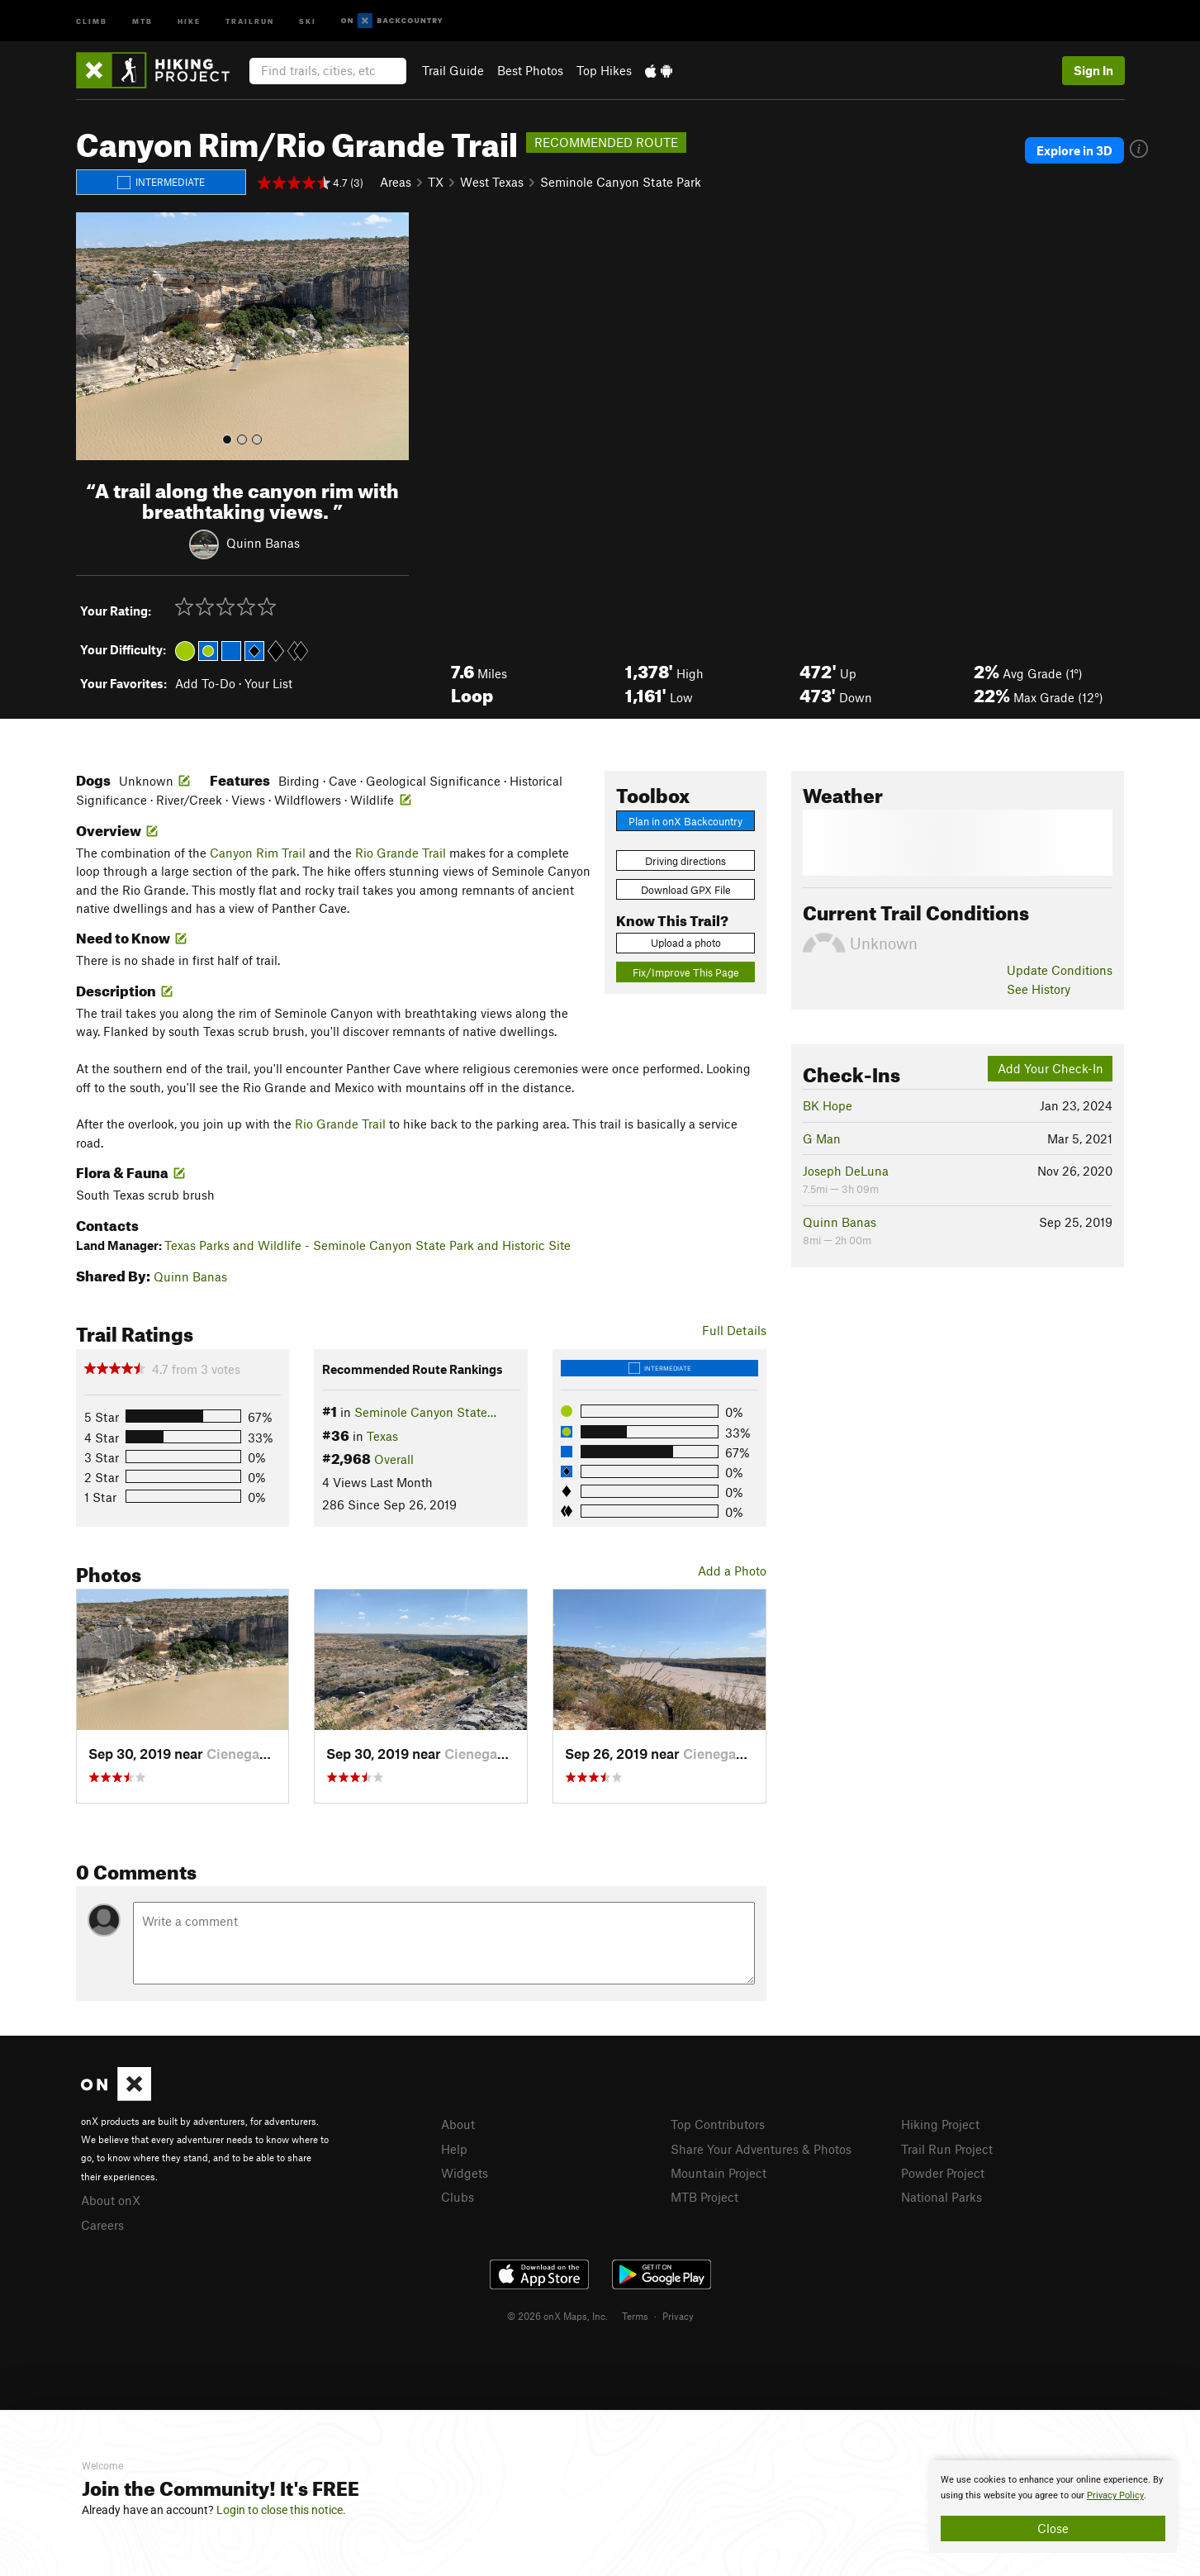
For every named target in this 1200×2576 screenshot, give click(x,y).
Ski (307, 20)
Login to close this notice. (281, 2510)
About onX (110, 2200)
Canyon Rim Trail (258, 852)
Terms (635, 2316)
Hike (189, 20)
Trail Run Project (947, 2148)
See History (1038, 988)
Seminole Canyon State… (425, 1411)
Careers (102, 2224)
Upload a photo (686, 942)
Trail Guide (453, 70)
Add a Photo (732, 1570)
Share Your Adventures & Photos (761, 2148)
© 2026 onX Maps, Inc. (557, 2316)
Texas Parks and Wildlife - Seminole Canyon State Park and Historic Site (367, 1245)
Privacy (678, 2316)
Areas (395, 181)
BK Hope (827, 1105)
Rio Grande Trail (400, 852)
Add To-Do (205, 683)
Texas (382, 1435)
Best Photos (530, 70)
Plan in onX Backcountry (685, 821)
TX (435, 181)
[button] (92, 336)
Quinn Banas (263, 542)
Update (1059, 969)
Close (1053, 2528)
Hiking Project (940, 2124)
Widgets (464, 2172)
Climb (91, 20)
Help (454, 2148)
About (458, 2124)
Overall (394, 1459)
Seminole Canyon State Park (620, 181)
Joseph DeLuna (846, 1170)
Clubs (457, 2196)
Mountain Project (718, 2172)
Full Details (734, 1330)
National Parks (941, 2196)
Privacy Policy (1115, 2495)
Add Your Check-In (1050, 1068)
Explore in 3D (1074, 150)
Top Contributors (718, 2124)
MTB (142, 20)
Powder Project (942, 2172)
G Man (822, 1138)
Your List (268, 683)
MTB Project (704, 2196)
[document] (1053, 2506)
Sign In (1093, 70)
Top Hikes (604, 70)
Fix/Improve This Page (686, 972)
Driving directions (685, 860)
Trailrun (249, 20)
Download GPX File (686, 889)
